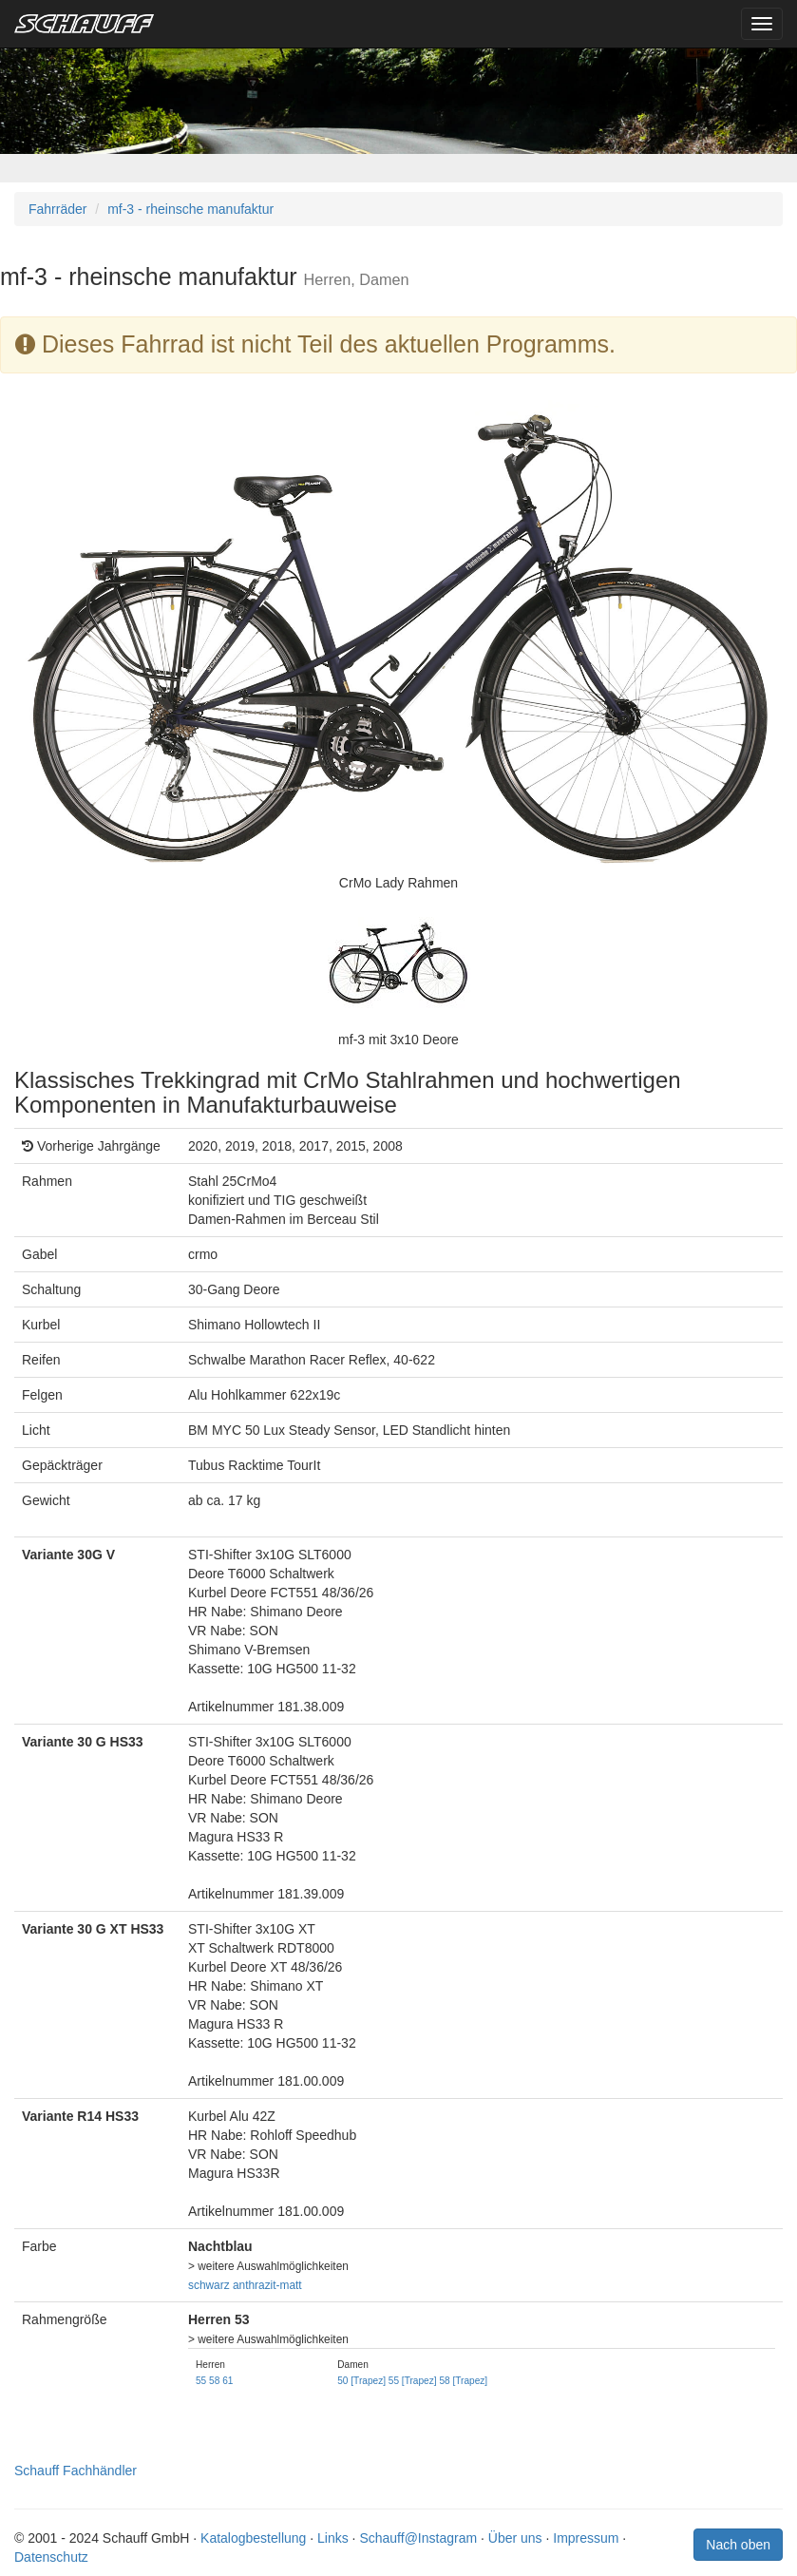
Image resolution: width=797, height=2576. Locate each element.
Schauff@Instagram (418, 2538)
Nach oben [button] (738, 2544)
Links (333, 2538)
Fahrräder (57, 209)
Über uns (515, 2538)
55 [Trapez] (413, 2381)
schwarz (209, 2285)
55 (201, 2381)
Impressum (585, 2538)
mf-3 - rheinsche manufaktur (190, 209)
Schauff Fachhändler (75, 2470)
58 (214, 2381)
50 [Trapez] (361, 2381)
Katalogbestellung (253, 2538)
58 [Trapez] (463, 2381)
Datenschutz (51, 2557)
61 (227, 2381)
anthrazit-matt (267, 2285)
